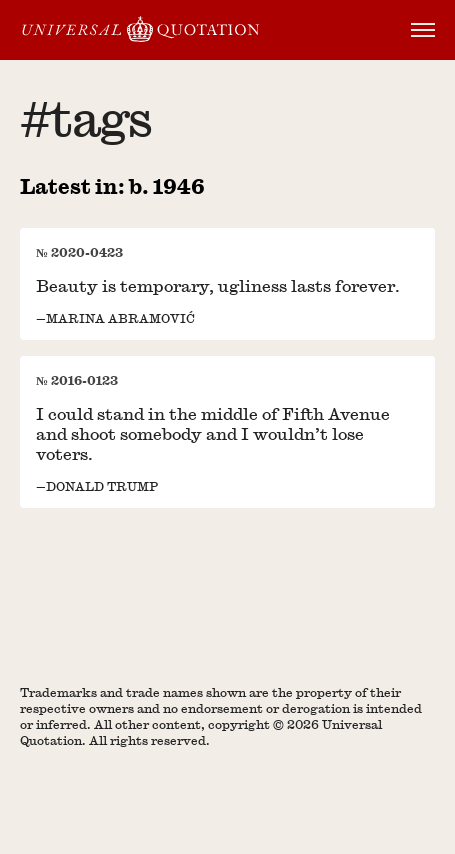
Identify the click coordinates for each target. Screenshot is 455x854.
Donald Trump (102, 486)
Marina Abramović (120, 318)
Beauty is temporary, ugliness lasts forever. (218, 285)
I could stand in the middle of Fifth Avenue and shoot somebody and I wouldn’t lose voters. (213, 433)
